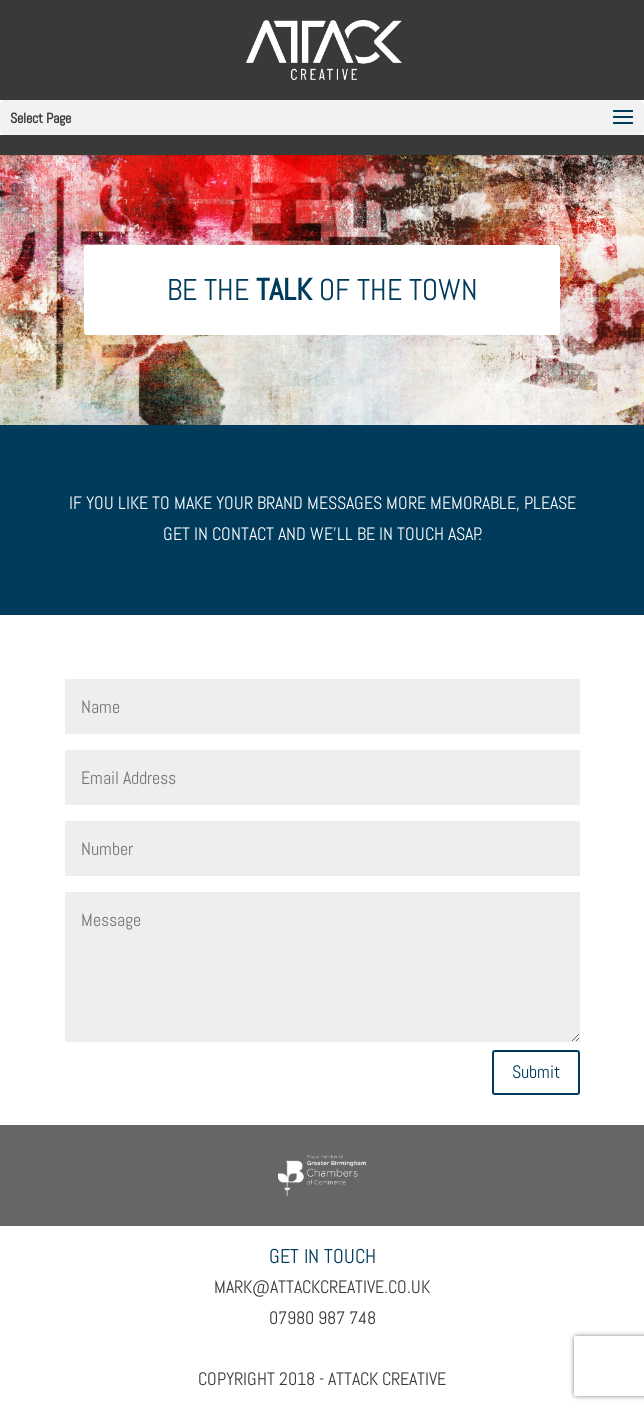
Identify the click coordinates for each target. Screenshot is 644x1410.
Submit (536, 1071)
